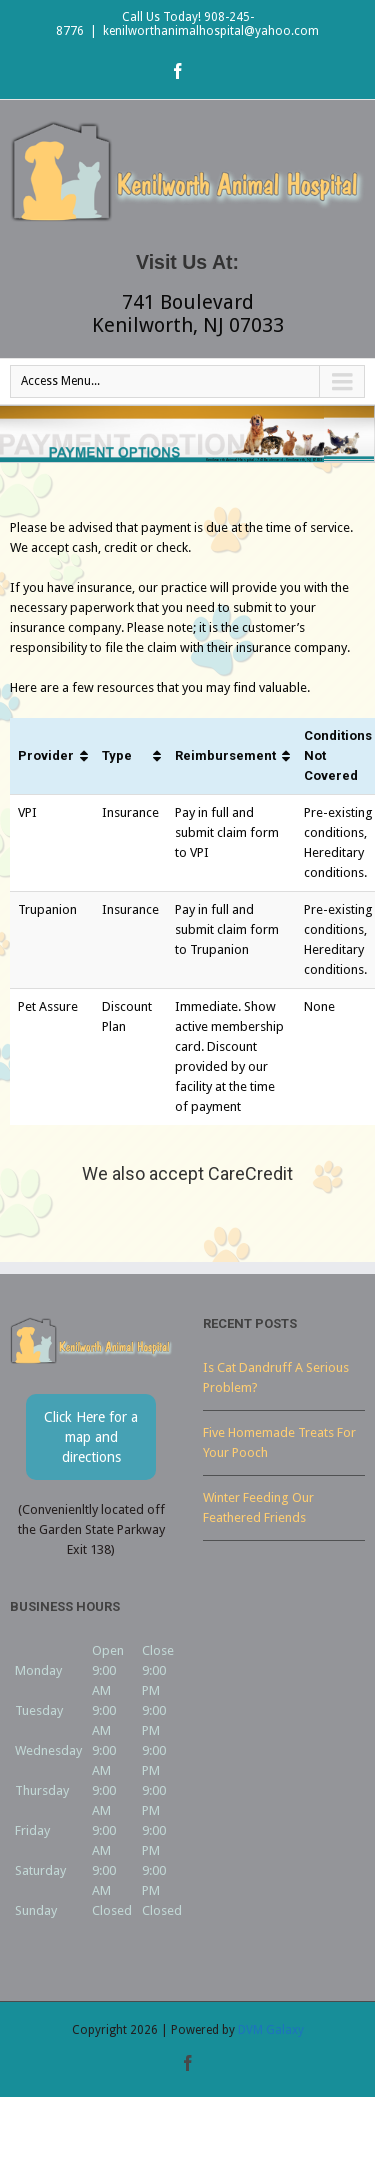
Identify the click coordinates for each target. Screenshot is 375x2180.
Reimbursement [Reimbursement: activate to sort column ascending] (225, 755)
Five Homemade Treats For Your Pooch (279, 1442)
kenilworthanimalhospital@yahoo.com (211, 31)
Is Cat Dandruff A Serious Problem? (276, 1377)
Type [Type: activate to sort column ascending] (117, 755)
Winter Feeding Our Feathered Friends (258, 1507)
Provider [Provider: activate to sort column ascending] (46, 755)
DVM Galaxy (271, 2030)
